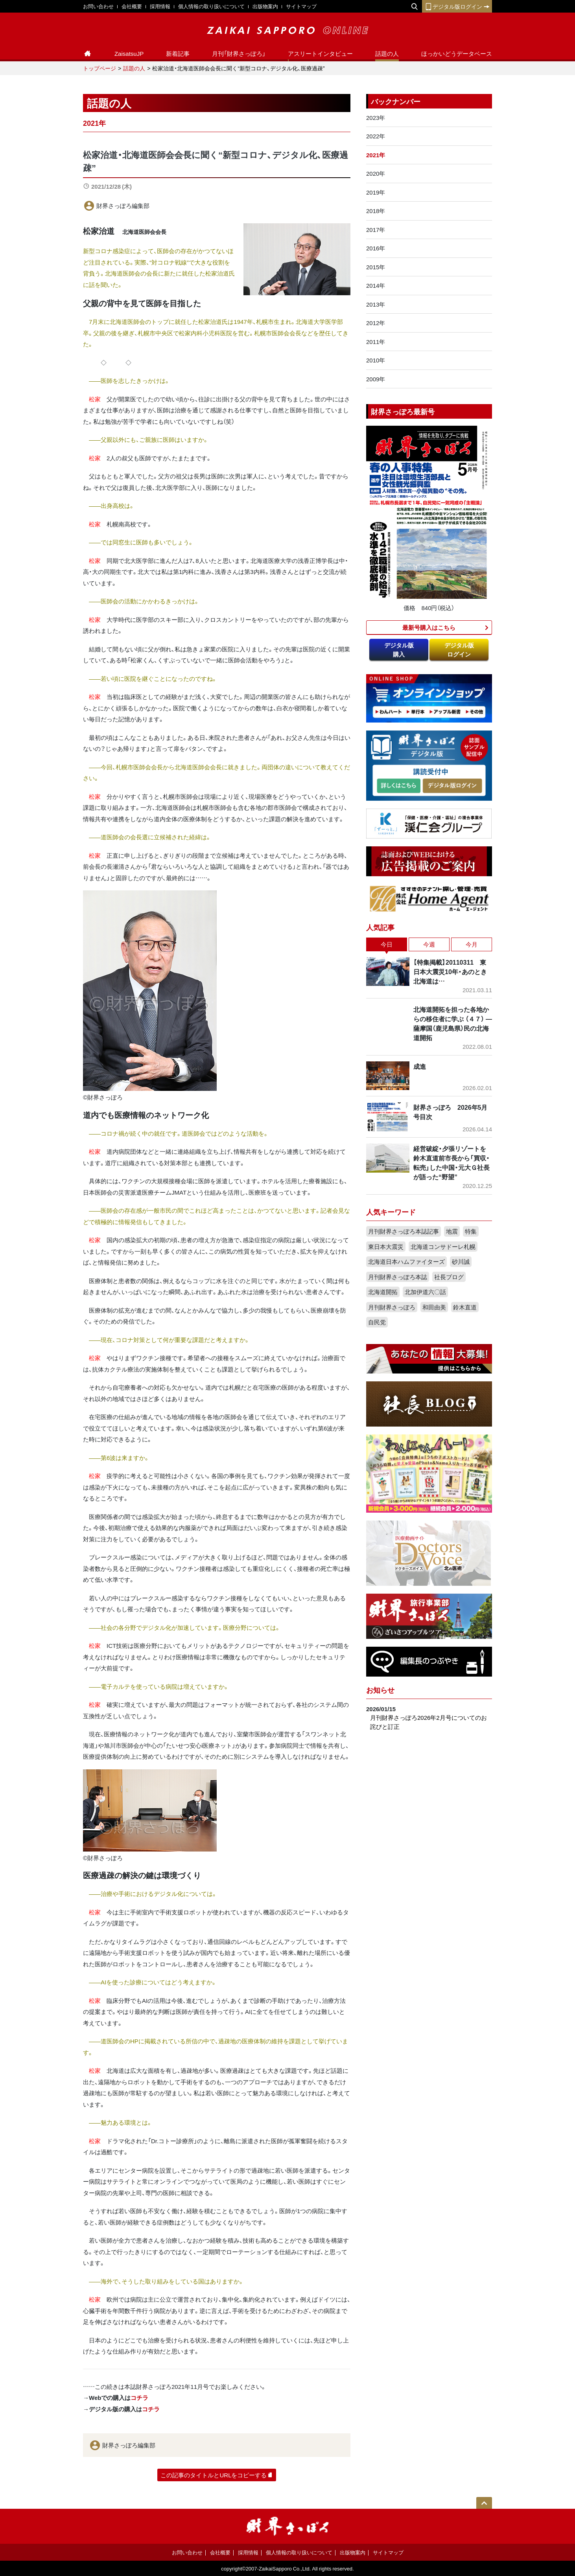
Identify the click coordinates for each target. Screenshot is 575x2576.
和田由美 (434, 1307)
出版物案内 (265, 6)
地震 (452, 1231)
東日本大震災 (386, 1246)
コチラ (139, 2397)
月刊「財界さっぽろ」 (238, 53)
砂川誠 (461, 1261)
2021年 (375, 155)
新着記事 (178, 53)
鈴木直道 (465, 1307)
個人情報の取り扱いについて (211, 6)
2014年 (375, 285)
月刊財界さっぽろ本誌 (397, 1276)
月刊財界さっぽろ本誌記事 (403, 1231)
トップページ (99, 68)
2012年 (375, 322)
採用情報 (160, 6)
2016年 (375, 248)
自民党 (377, 1322)
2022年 (375, 136)
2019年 (375, 192)
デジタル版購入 (399, 649)
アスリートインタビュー (320, 53)
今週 (429, 944)
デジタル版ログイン (457, 6)
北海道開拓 (383, 1291)
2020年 (375, 173)
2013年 (375, 304)
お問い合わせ (98, 6)
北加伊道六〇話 (425, 1291)
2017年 (375, 229)
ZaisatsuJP (129, 53)
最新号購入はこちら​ (428, 627)
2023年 (375, 117)
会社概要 (132, 6)
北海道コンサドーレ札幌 (443, 1246)
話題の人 (387, 53)
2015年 (375, 267)
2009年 (375, 379)
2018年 (375, 210)
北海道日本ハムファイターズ (406, 1261)
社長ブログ (449, 1276)
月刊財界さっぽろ (391, 1307)
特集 (471, 1231)
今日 (387, 944)
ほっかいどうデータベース (456, 53)
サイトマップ (301, 6)
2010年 (375, 360)
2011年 (375, 341)
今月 (471, 944)
